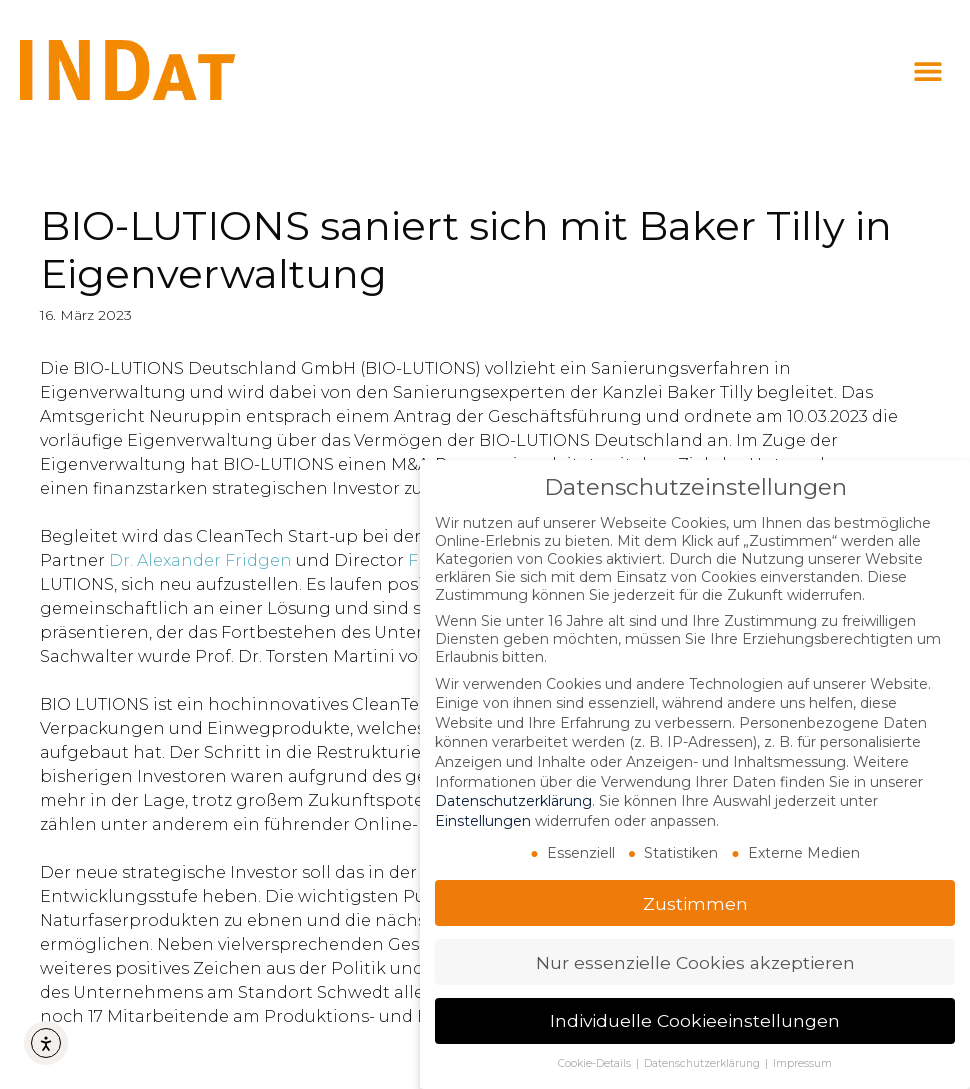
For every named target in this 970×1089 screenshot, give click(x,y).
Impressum (802, 1063)
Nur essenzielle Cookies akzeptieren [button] (695, 962)
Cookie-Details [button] (596, 1063)
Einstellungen (483, 821)
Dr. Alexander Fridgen (200, 560)
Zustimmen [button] (695, 903)
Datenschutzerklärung (513, 801)
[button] (927, 71)
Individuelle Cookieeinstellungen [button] (695, 1020)
